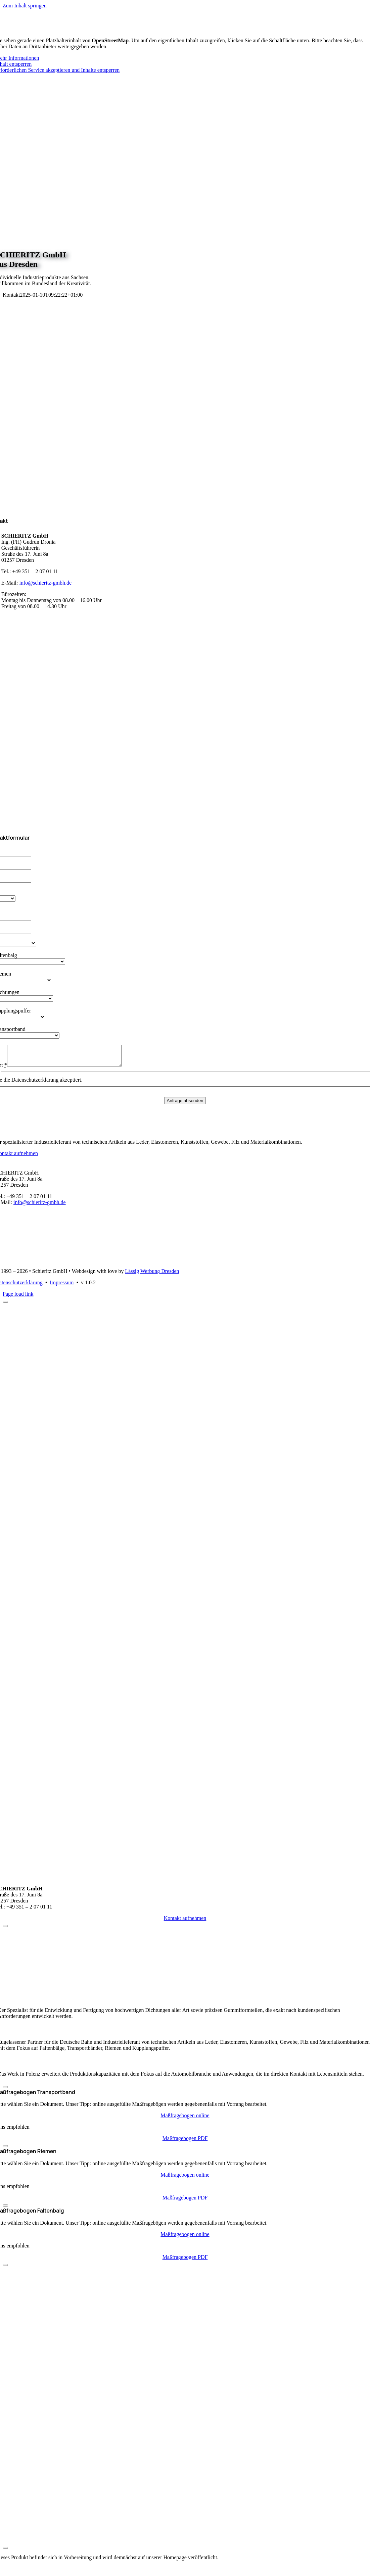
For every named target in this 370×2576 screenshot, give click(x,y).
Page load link (18, 1298)
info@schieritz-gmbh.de (45, 583)
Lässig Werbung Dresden (152, 1275)
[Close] (5, 1306)
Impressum (62, 1286)
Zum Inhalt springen (25, 5)
